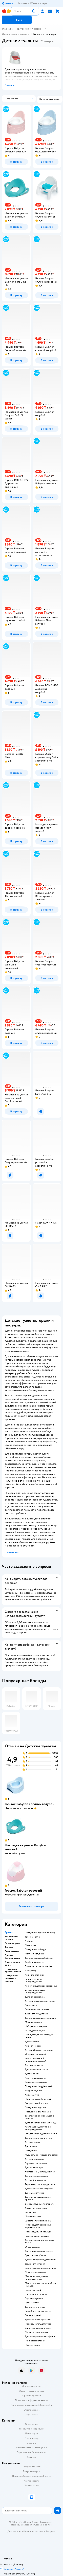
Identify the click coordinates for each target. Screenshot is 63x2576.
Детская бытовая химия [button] (12, 1957)
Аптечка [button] (9, 1947)
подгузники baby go (35, 1949)
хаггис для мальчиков (36, 2082)
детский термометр (35, 2180)
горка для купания (34, 2298)
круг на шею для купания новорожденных (38, 2128)
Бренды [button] (9, 1932)
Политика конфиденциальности (31, 2400)
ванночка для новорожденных (40, 2268)
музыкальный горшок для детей (41, 2155)
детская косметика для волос (40, 2001)
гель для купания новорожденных (33, 1980)
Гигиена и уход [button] (12, 1943)
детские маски (32, 2142)
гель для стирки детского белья (41, 2133)
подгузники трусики (36, 2107)
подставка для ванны (36, 2272)
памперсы (30, 1945)
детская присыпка (34, 2159)
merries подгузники (35, 1953)
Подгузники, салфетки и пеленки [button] (11, 1978)
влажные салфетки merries (38, 1966)
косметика (30, 2212)
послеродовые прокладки (38, 2231)
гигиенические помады (37, 2009)
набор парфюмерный (36, 2026)
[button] (17, 20)
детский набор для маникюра (40, 2018)
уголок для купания (35, 2264)
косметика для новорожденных (41, 1986)
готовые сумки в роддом (37, 2236)
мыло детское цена (35, 2030)
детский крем (32, 2073)
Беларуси (50, 2531)
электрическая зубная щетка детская (39, 2117)
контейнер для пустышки (38, 2311)
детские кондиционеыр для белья (39, 2241)
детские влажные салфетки (39, 2188)
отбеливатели (32, 2247)
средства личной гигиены (38, 2220)
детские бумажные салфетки (40, 2336)
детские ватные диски (36, 2069)
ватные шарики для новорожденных (35, 1991)
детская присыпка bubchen (39, 1958)
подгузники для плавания (38, 2111)
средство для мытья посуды (39, 2251)
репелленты (31, 2005)
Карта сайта (31, 2414)
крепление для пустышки (38, 2319)
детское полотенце (35, 2307)
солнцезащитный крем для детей (39, 2036)
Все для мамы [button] (12, 1951)
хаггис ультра (32, 2095)
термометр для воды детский (40, 2184)
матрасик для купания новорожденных (36, 2277)
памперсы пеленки (35, 2340)
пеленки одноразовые (36, 2332)
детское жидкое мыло (36, 2176)
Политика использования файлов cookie (31, 2405)
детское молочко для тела (38, 2138)
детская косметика (35, 1997)
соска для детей (33, 2315)
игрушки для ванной (35, 2054)
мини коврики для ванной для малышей (40, 2284)
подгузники (31, 2150)
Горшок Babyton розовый (23, 1890)
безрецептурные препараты (39, 2204)
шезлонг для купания (36, 2294)
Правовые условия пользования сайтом (31, 2524)
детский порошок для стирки (40, 2259)
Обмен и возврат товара (31, 2390)
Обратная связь (31, 2409)
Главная (6, 28)
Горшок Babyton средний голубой (29, 1804)
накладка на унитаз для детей (40, 2171)
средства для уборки (36, 2255)
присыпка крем (33, 2345)
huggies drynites (33, 2090)
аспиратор (30, 1970)
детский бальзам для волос (39, 2050)
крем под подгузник (35, 2078)
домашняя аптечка (34, 2193)
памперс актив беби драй (38, 2099)
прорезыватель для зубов (38, 2324)
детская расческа (34, 2065)
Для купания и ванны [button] (12, 1963)
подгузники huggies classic (39, 2086)
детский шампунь (34, 2167)
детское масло (32, 2146)
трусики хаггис (32, 1937)
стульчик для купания (36, 2163)
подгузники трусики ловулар (40, 1932)
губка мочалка (32, 2302)
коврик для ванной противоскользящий (35, 2059)
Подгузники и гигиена (27, 28)
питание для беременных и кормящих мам (39, 2226)
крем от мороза (33, 2046)
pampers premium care (36, 2103)
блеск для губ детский (36, 2013)
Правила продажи (31, 2395)
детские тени (32, 2041)
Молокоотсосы (33, 2216)
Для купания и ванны (14, 34)
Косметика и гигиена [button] (11, 1938)
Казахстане (37, 2531)
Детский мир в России (19, 2531)
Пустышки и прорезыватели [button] (13, 1970)
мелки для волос (33, 2022)
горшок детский (33, 2290)
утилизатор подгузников (38, 2328)
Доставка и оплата (31, 2386)
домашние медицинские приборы (38, 2198)
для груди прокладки (36, 2208)
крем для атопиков (35, 1975)
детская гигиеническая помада (40, 2122)
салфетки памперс (34, 1962)
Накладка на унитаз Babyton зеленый (25, 1847)
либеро (29, 1941)
